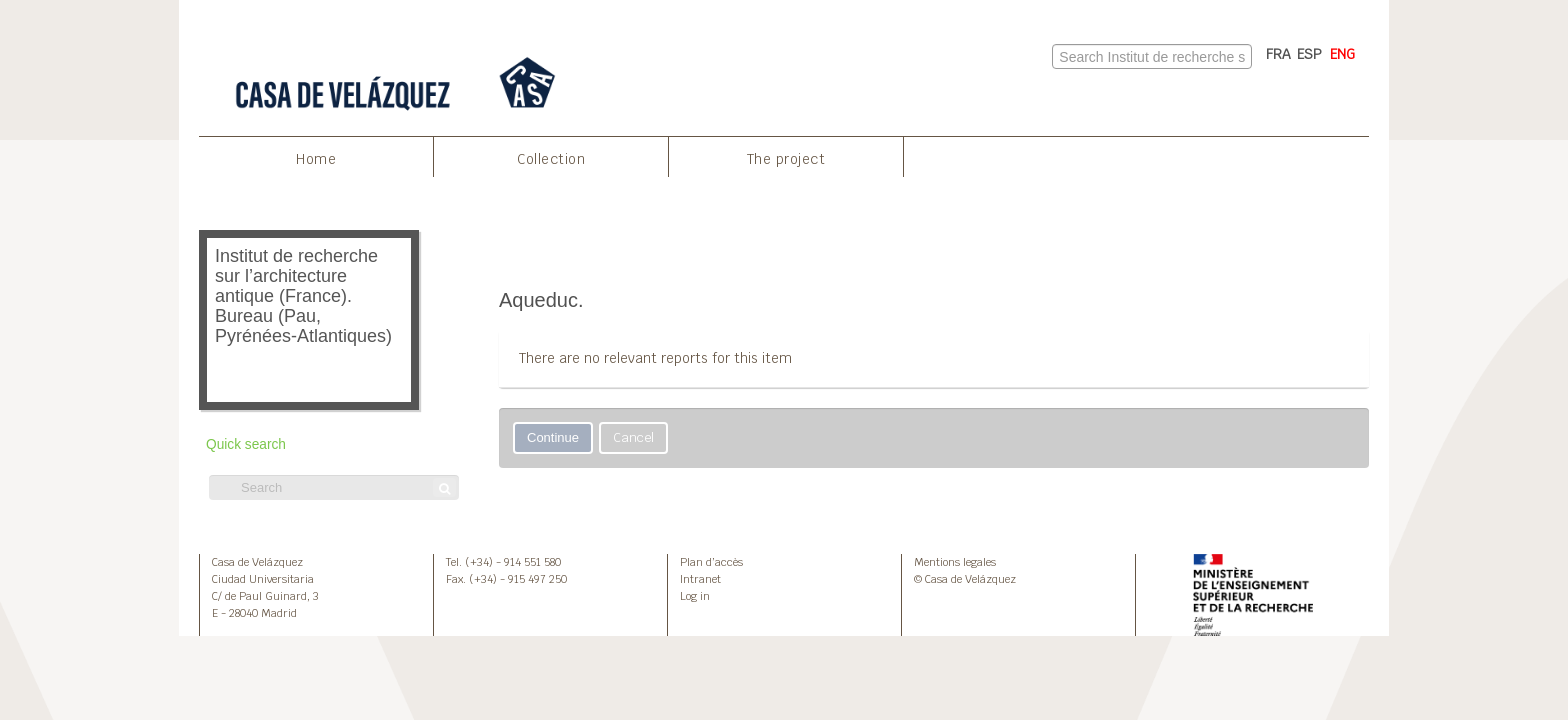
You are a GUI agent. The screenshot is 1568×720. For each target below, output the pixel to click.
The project (786, 159)
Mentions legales (955, 562)
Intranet (700, 579)
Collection (551, 159)
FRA (1278, 54)
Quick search (246, 444)
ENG (1342, 54)
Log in (695, 596)
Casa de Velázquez (257, 562)
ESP (1309, 54)
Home (316, 159)
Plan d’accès (711, 562)
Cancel (633, 437)
